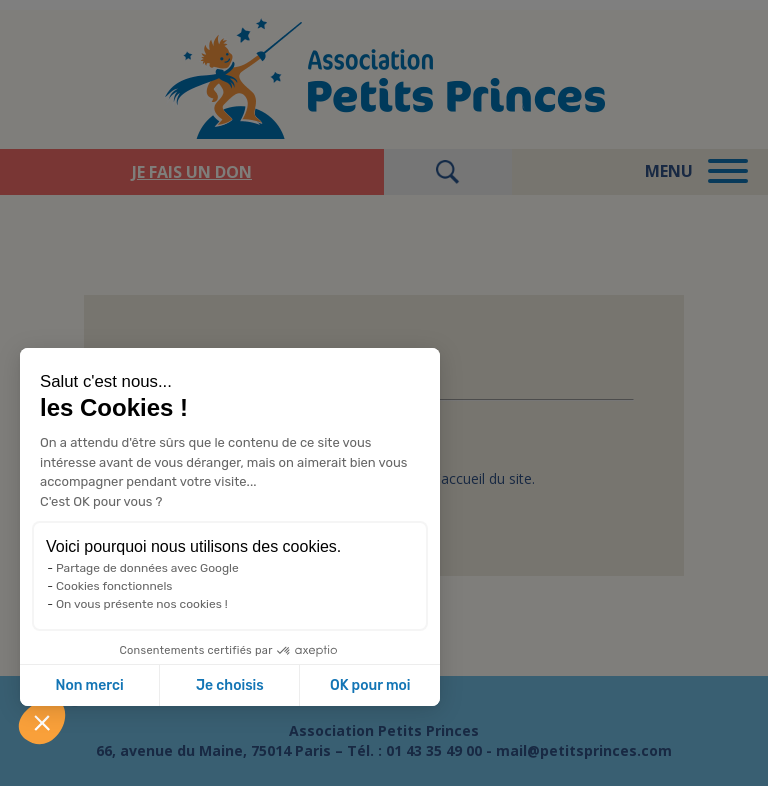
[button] (42, 722)
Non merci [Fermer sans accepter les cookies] (89, 685)
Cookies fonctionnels (114, 586)
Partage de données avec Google (147, 568)
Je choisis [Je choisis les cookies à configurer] (230, 685)
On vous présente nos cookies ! (142, 604)
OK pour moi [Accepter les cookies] (370, 685)
